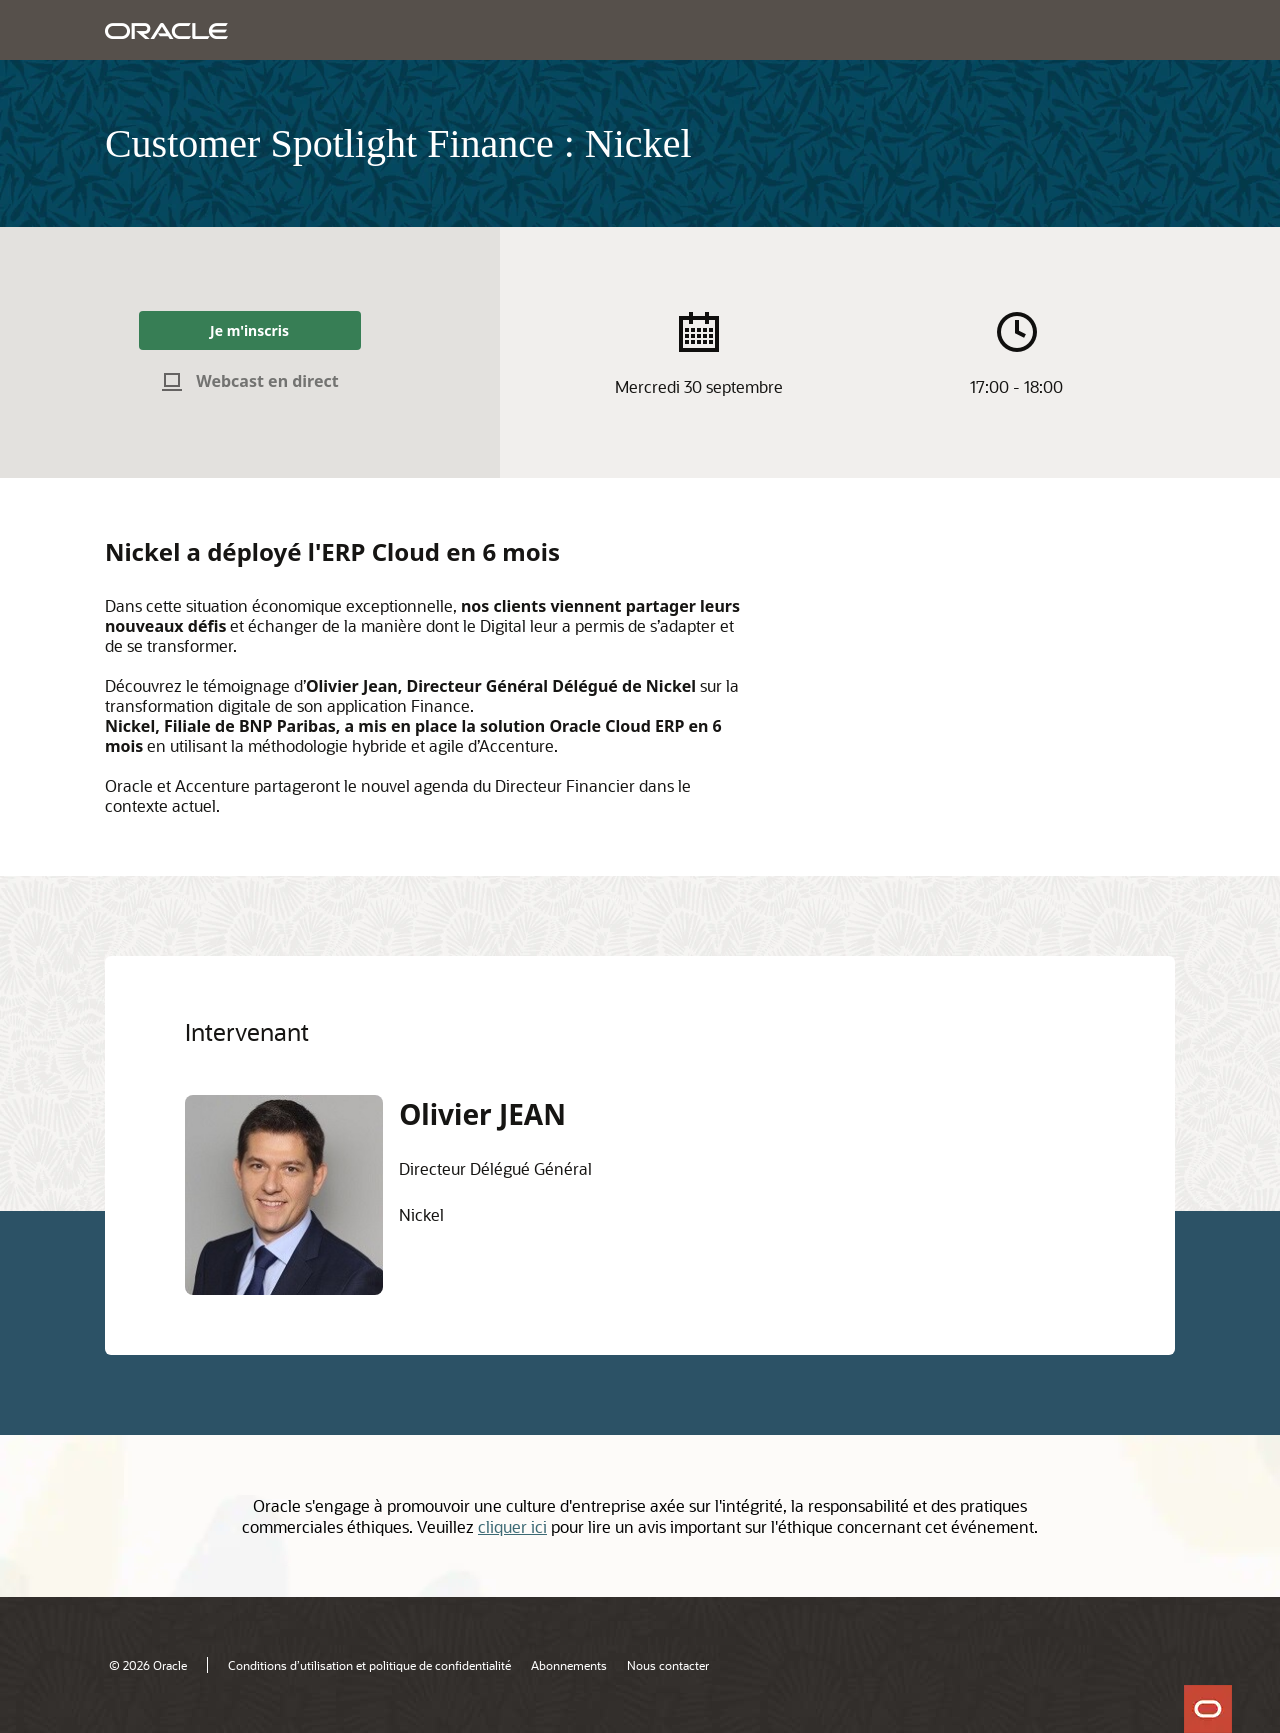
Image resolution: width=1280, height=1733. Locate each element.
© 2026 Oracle (148, 1665)
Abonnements (569, 1665)
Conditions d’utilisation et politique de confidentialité (369, 1665)
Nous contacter (668, 1665)
